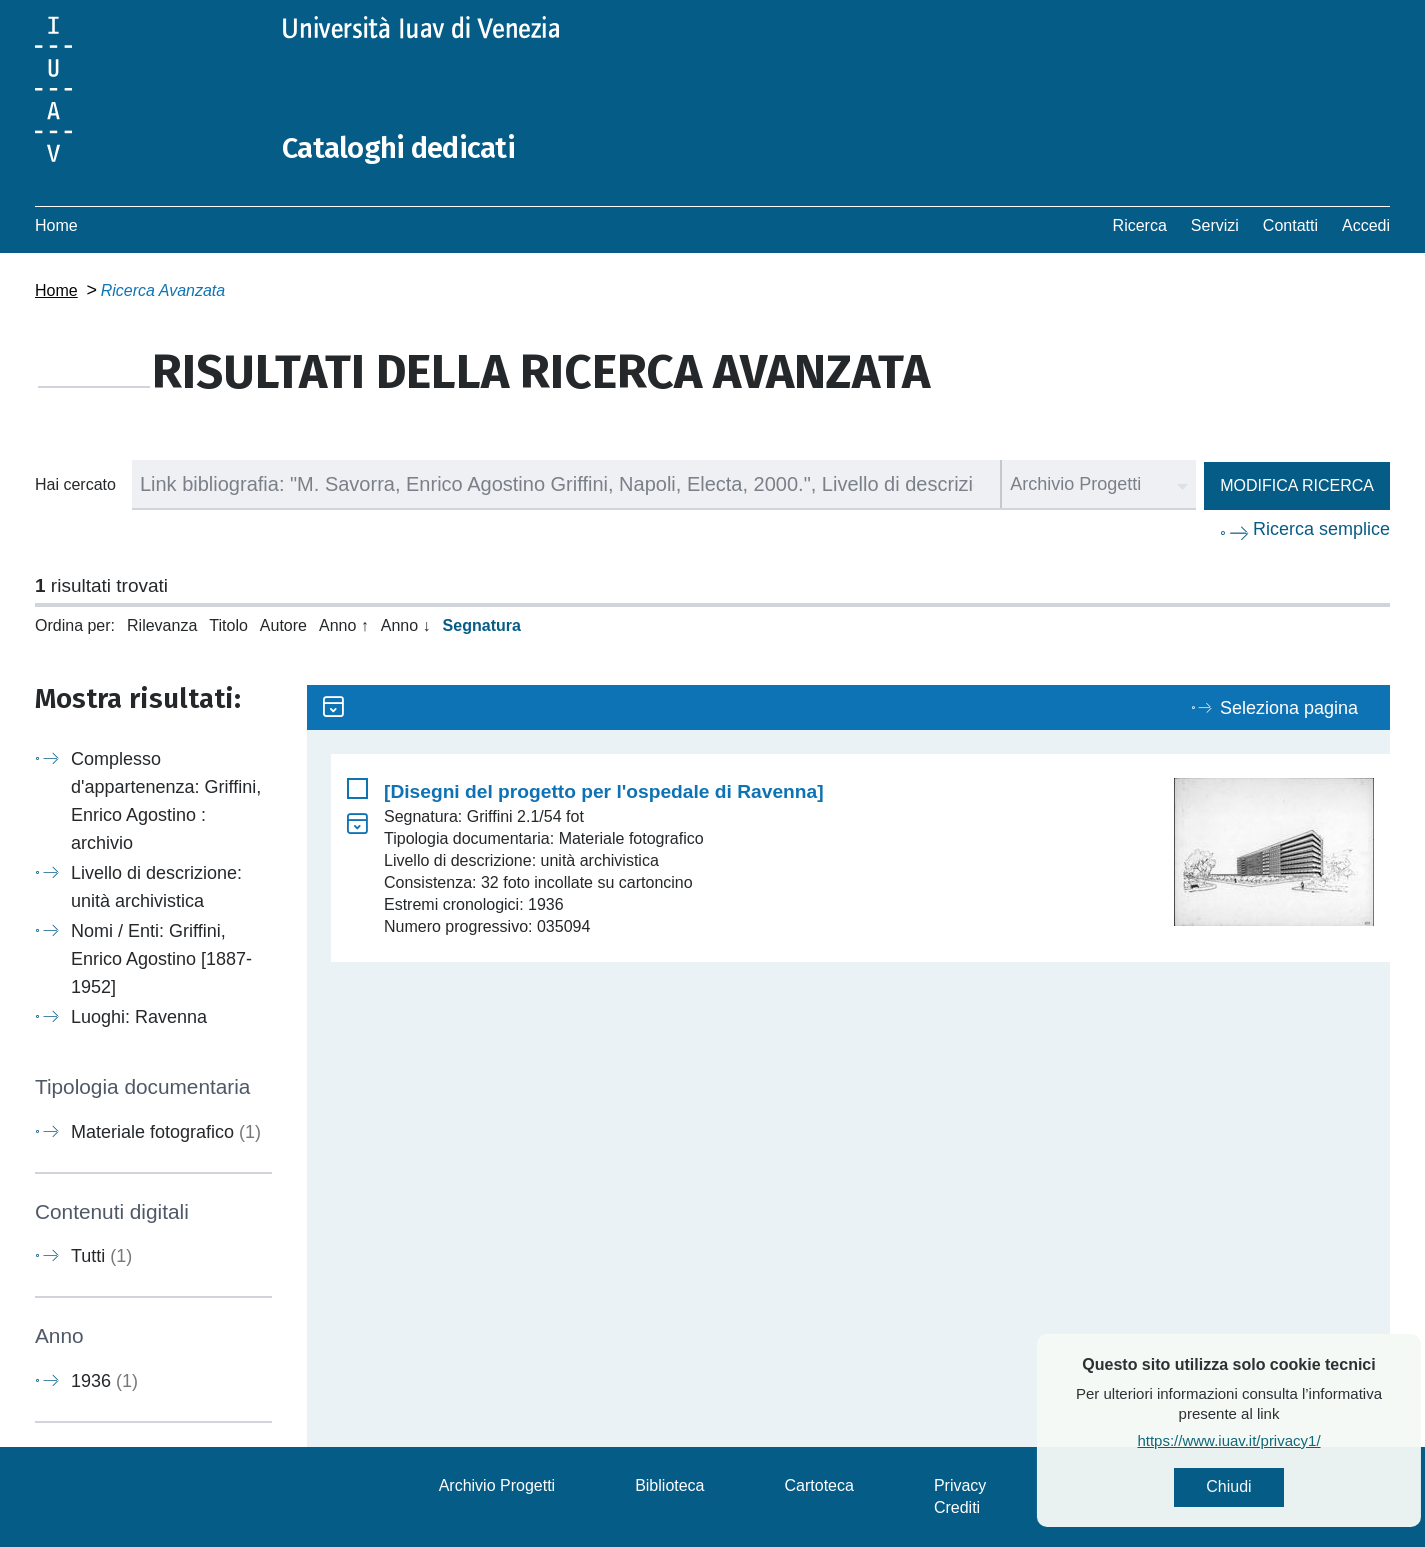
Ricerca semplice (1321, 529)
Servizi (1215, 225)
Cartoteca (819, 1485)
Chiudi (1276, 1487)
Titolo (228, 625)
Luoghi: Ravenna (139, 1017)
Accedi (1366, 225)
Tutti (101, 1256)
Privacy (960, 1485)
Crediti (957, 1507)
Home (56, 225)
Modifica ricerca (1297, 485)
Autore (283, 625)
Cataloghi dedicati (402, 148)
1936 (104, 1381)
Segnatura (482, 625)
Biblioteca (669, 1485)
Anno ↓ (406, 625)
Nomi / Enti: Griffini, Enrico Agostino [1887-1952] (161, 959)
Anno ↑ (344, 625)
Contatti (1290, 225)
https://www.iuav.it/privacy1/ (1276, 1441)
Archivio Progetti (497, 1485)
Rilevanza (162, 625)
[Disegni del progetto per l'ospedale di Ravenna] (604, 791)
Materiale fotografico (166, 1132)
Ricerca (1140, 225)
